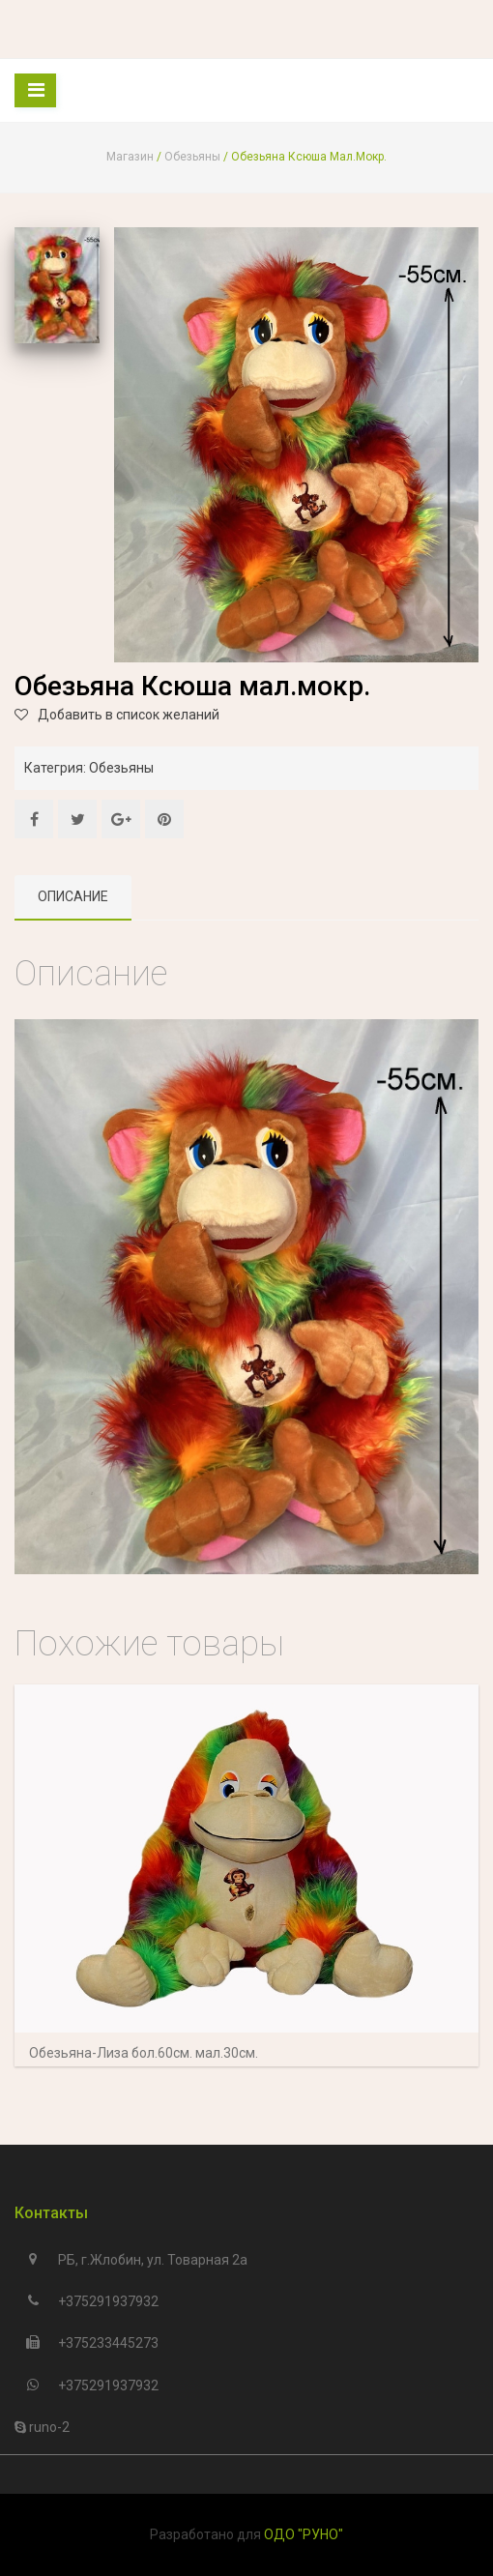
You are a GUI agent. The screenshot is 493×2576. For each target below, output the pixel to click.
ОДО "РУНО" (303, 2534)
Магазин (130, 156)
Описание (73, 896)
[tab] (72, 898)
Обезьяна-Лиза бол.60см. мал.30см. (143, 2053)
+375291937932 (108, 2301)
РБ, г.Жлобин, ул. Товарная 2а (152, 2260)
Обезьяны (192, 156)
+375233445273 (108, 2343)
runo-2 (48, 2427)
